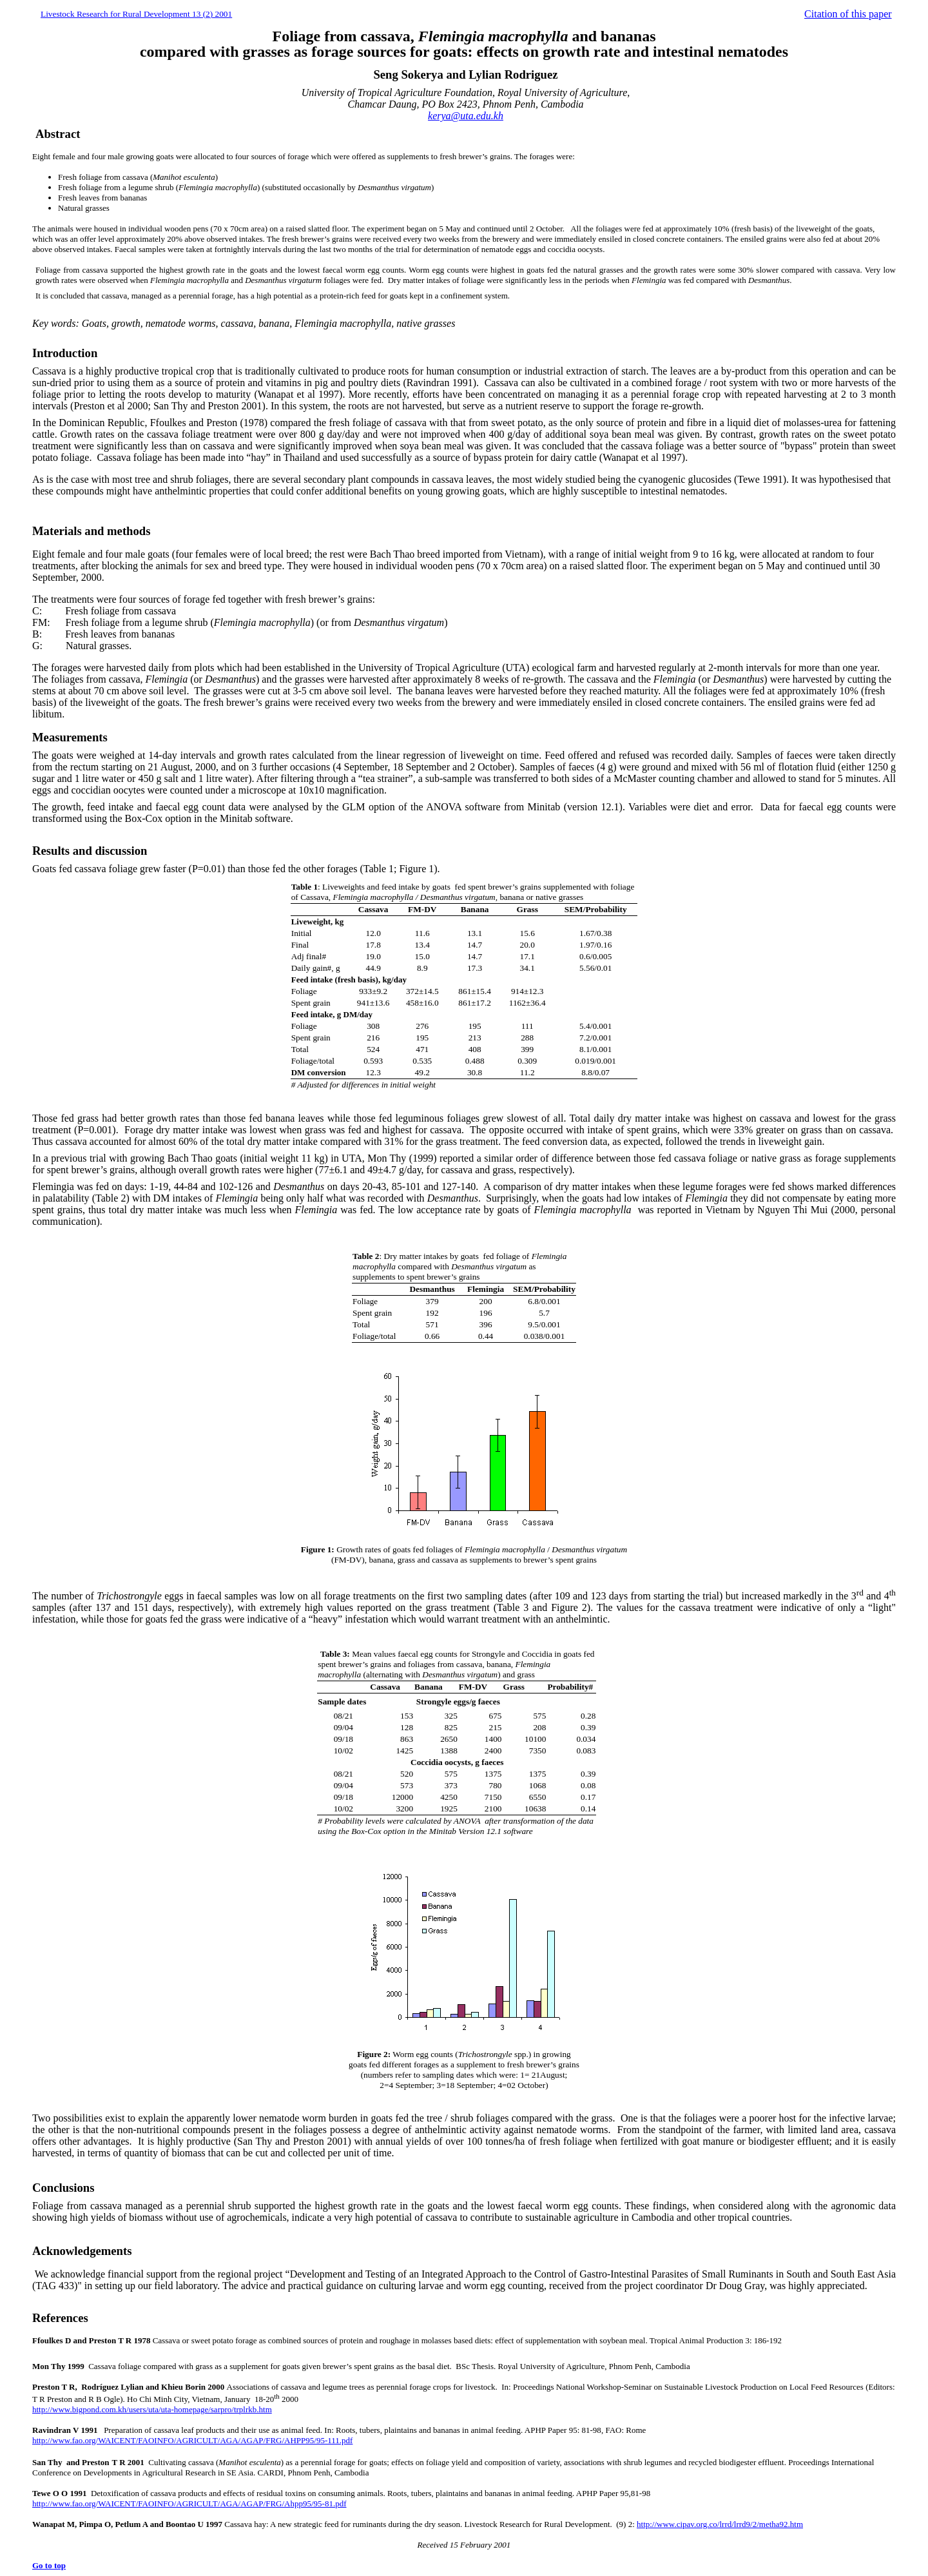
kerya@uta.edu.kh (465, 115)
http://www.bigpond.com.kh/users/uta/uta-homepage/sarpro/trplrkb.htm (152, 2409)
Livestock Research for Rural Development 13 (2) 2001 (136, 14)
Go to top (49, 2565)
